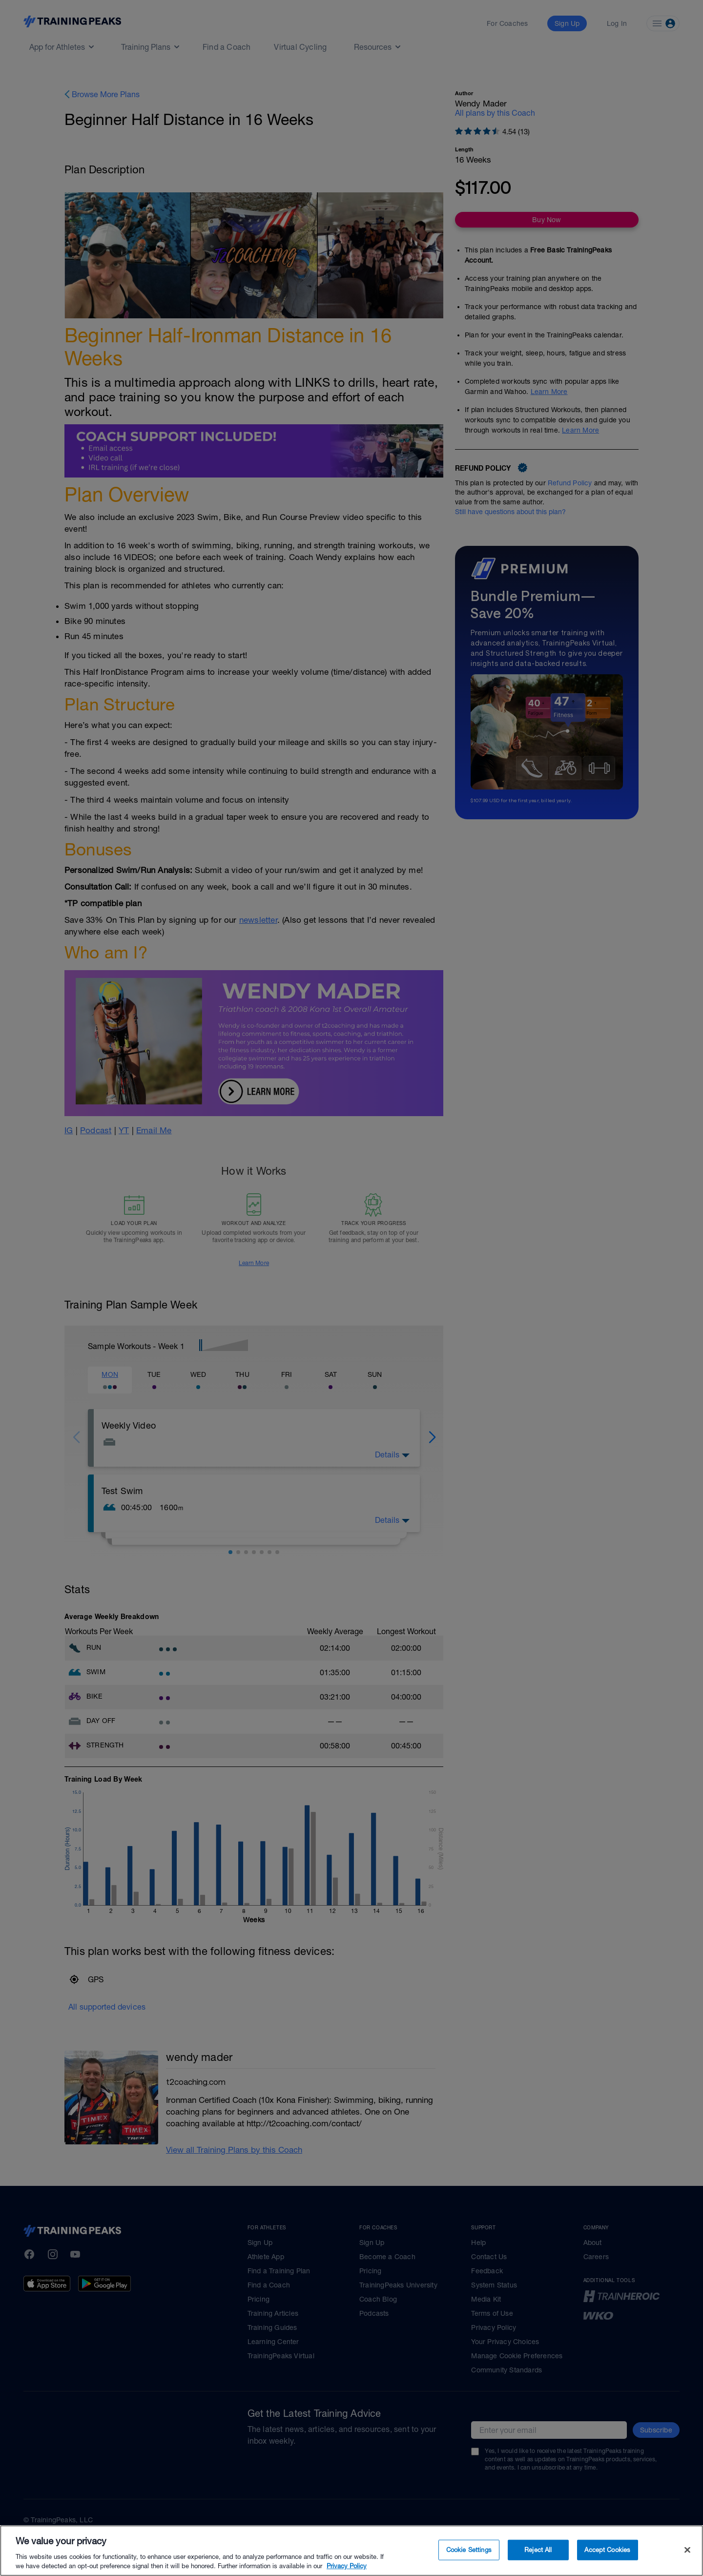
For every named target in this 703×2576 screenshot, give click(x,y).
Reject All (538, 2550)
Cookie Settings (469, 2550)
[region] (351, 2550)
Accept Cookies (607, 2550)
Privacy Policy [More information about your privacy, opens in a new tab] (347, 2566)
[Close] (687, 2550)
